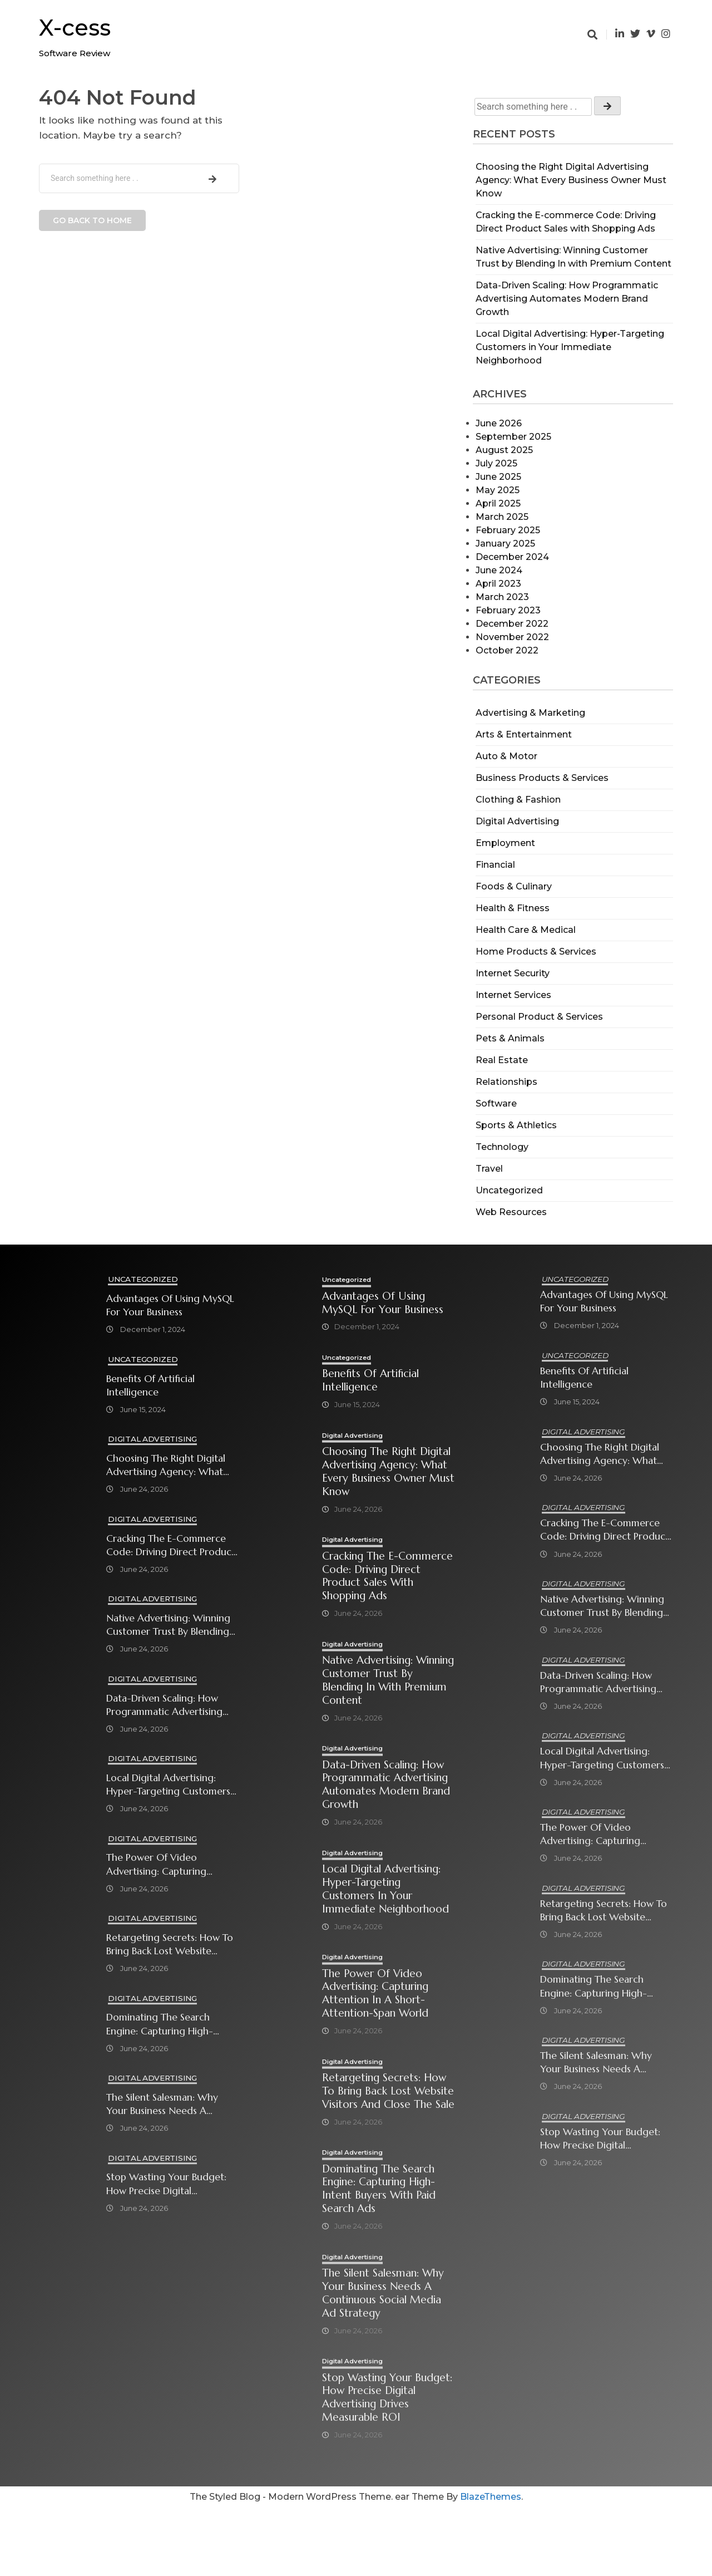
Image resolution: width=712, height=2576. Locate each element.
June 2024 (499, 570)
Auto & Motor (506, 756)
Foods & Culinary (514, 886)
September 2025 (513, 436)
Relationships (506, 1081)
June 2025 (498, 476)
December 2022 (512, 623)
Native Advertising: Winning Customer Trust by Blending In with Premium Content (169, 1626)
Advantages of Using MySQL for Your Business (171, 1305)
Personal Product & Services (539, 1016)
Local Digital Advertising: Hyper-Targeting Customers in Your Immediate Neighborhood (570, 347)
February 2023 (508, 610)
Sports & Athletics (516, 1125)
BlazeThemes (490, 2565)
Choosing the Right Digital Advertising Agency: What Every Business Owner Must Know (571, 180)
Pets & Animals (510, 1038)
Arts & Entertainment (524, 734)
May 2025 (498, 490)
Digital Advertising (517, 821)
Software (496, 1103)
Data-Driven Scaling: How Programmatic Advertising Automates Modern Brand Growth (567, 298)
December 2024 (512, 557)
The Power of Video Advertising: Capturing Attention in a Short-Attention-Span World (157, 1865)
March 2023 (502, 597)
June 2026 (499, 423)
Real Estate (502, 1060)
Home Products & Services (536, 951)
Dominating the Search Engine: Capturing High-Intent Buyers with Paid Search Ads (160, 2025)
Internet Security (513, 973)
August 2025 (504, 450)
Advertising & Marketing (530, 712)
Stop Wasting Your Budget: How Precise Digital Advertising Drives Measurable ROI (167, 2185)
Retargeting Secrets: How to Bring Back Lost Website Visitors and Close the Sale (170, 1946)
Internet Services (513, 995)
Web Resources (511, 1212)
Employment (505, 843)
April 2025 (498, 503)
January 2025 (505, 543)
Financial (495, 864)
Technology (502, 1147)
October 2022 (507, 650)
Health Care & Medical (526, 930)
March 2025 (502, 517)
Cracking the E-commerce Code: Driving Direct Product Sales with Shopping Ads (171, 1545)
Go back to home (92, 220)
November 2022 (512, 637)
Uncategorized (509, 1190)
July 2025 (496, 463)
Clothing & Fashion (518, 799)
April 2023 (498, 583)
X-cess (75, 27)
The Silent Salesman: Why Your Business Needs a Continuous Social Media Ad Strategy (170, 2105)
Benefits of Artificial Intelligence (151, 1385)
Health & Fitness (513, 908)
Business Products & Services (542, 778)
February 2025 (508, 530)
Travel (489, 1168)
